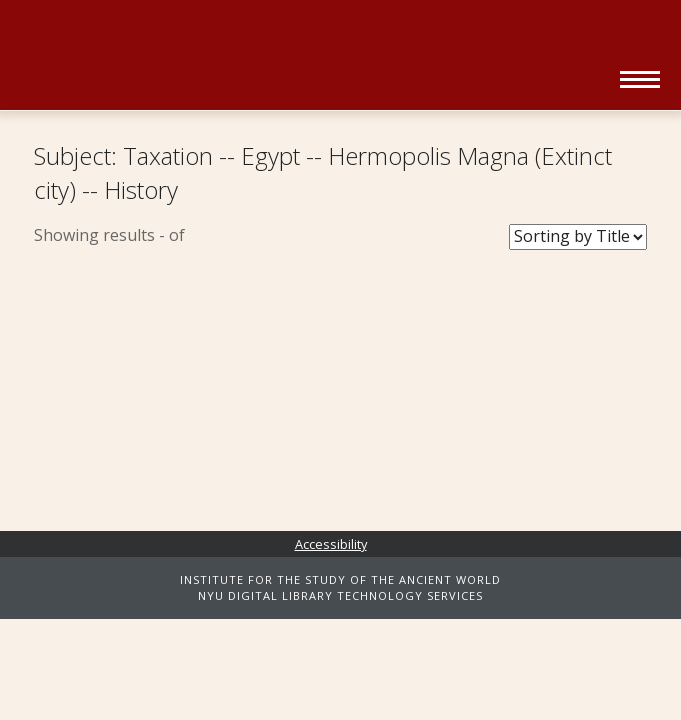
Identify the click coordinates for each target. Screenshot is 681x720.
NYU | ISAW (121, 37)
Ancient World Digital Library (289, 70)
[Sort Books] (578, 237)
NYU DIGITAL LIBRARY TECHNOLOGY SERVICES (340, 595)
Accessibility (331, 544)
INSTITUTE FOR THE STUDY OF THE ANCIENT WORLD (340, 579)
